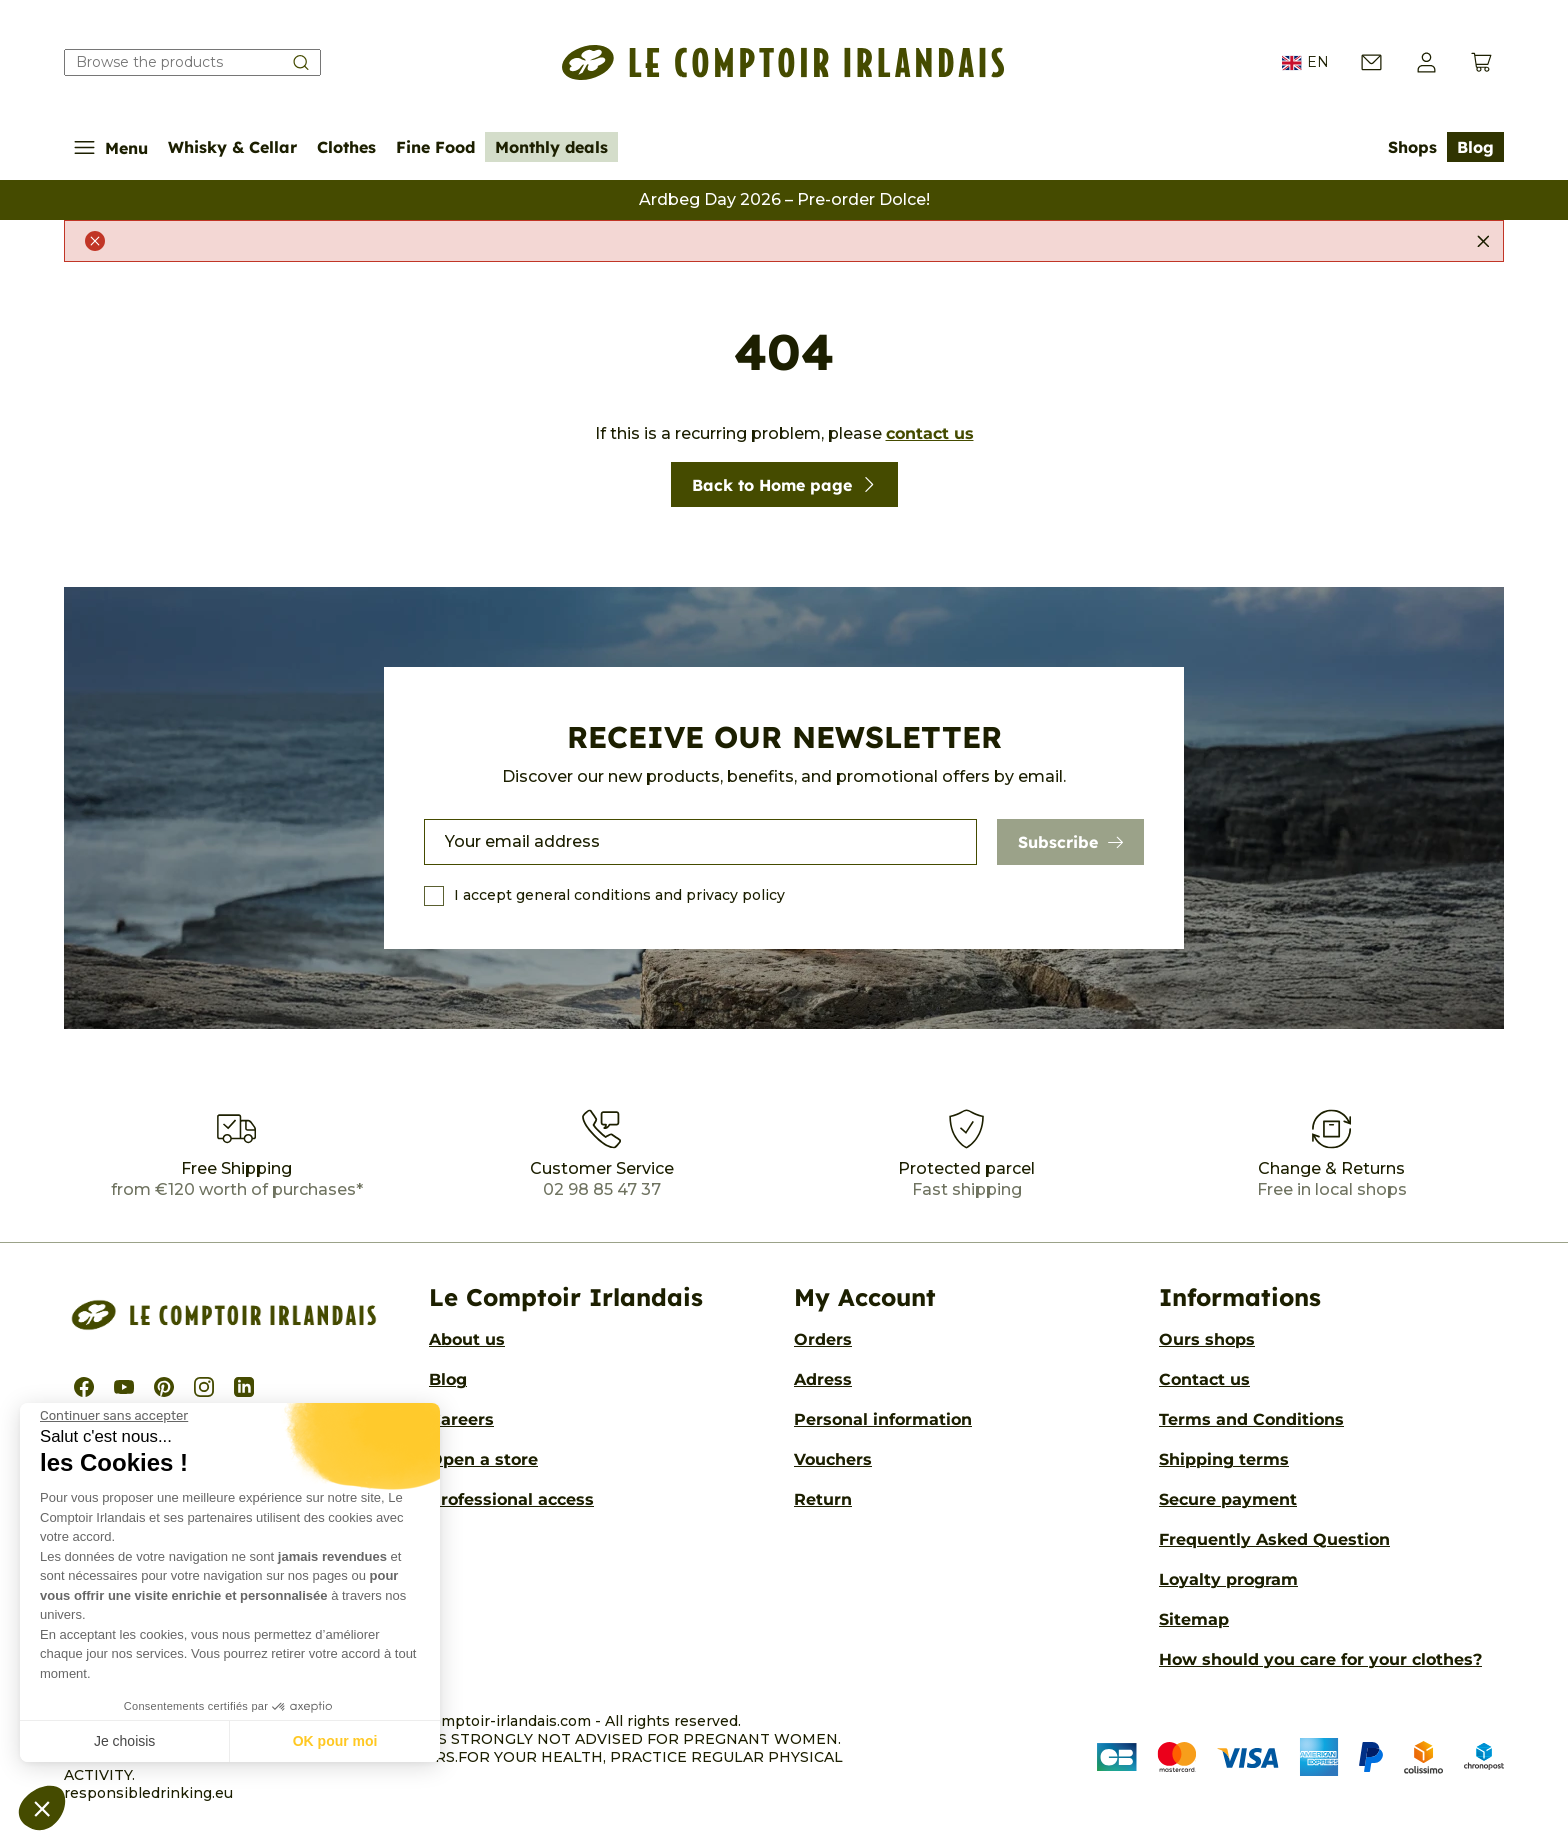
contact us (930, 433)
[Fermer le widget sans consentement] (114, 1416)
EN (1305, 63)
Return (823, 1499)
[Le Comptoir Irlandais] (783, 62)
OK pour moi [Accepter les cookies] (335, 1741)
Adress (823, 1379)
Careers (461, 1419)
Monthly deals (551, 147)
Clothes (346, 147)
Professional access (511, 1499)
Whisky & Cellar (232, 147)
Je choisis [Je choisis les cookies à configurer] (124, 1741)
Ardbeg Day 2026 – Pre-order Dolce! (784, 199)
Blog (1475, 147)
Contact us (1204, 1379)
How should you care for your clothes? (1320, 1659)
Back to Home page (784, 485)
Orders (823, 1339)
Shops (1412, 147)
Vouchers (833, 1459)
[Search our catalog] (192, 62)
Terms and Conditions (1251, 1419)
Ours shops (1207, 1339)
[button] (42, 1808)
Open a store (483, 1459)
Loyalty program (1228, 1579)
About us (467, 1339)
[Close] (1483, 241)
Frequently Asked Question (1274, 1539)
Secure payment (1228, 1499)
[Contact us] (1371, 62)
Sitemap (1194, 1619)
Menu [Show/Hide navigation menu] (111, 147)
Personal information (883, 1419)
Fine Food (435, 147)
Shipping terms (1224, 1459)
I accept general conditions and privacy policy (619, 895)
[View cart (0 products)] (1481, 62)
